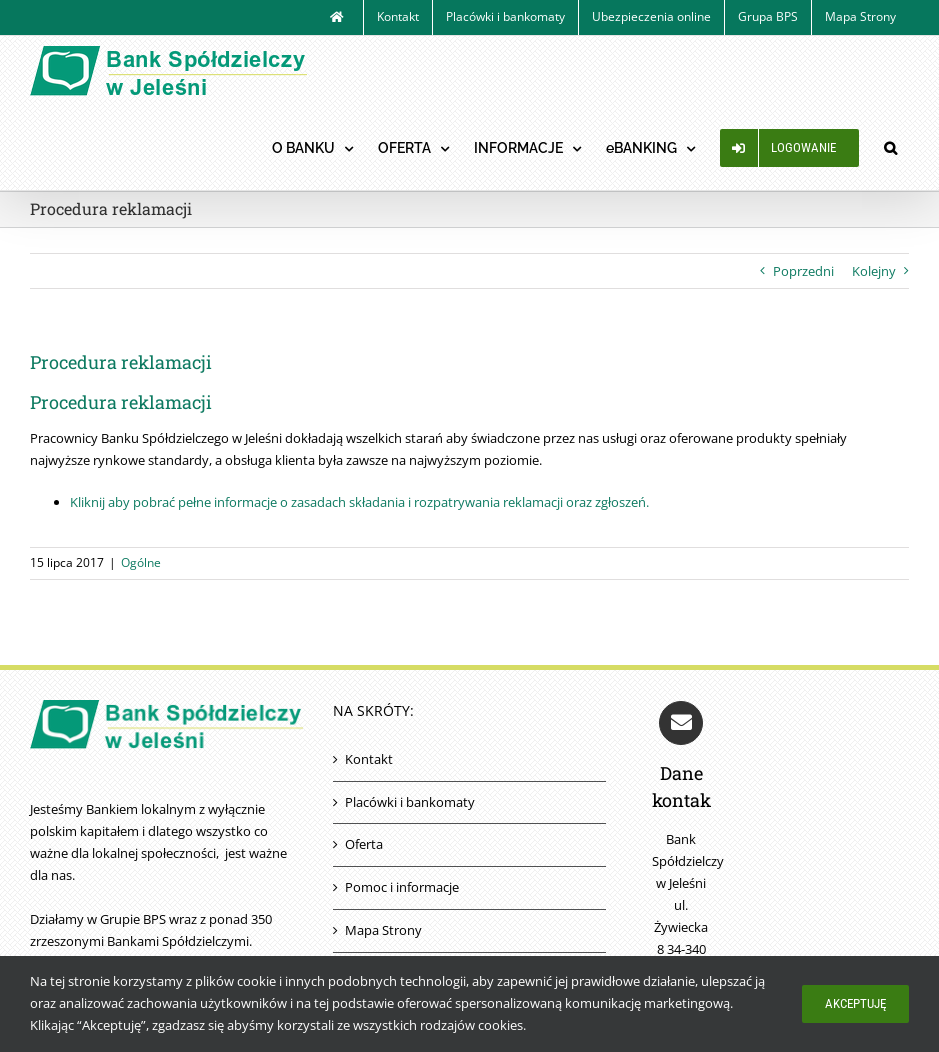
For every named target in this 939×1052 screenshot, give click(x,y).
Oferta (364, 844)
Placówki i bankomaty (410, 802)
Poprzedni (803, 271)
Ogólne (141, 562)
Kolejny (874, 271)
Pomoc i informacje (402, 887)
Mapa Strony (383, 930)
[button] (890, 148)
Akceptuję (855, 1003)
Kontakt (369, 759)
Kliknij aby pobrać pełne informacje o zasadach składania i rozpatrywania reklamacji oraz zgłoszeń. (359, 502)
